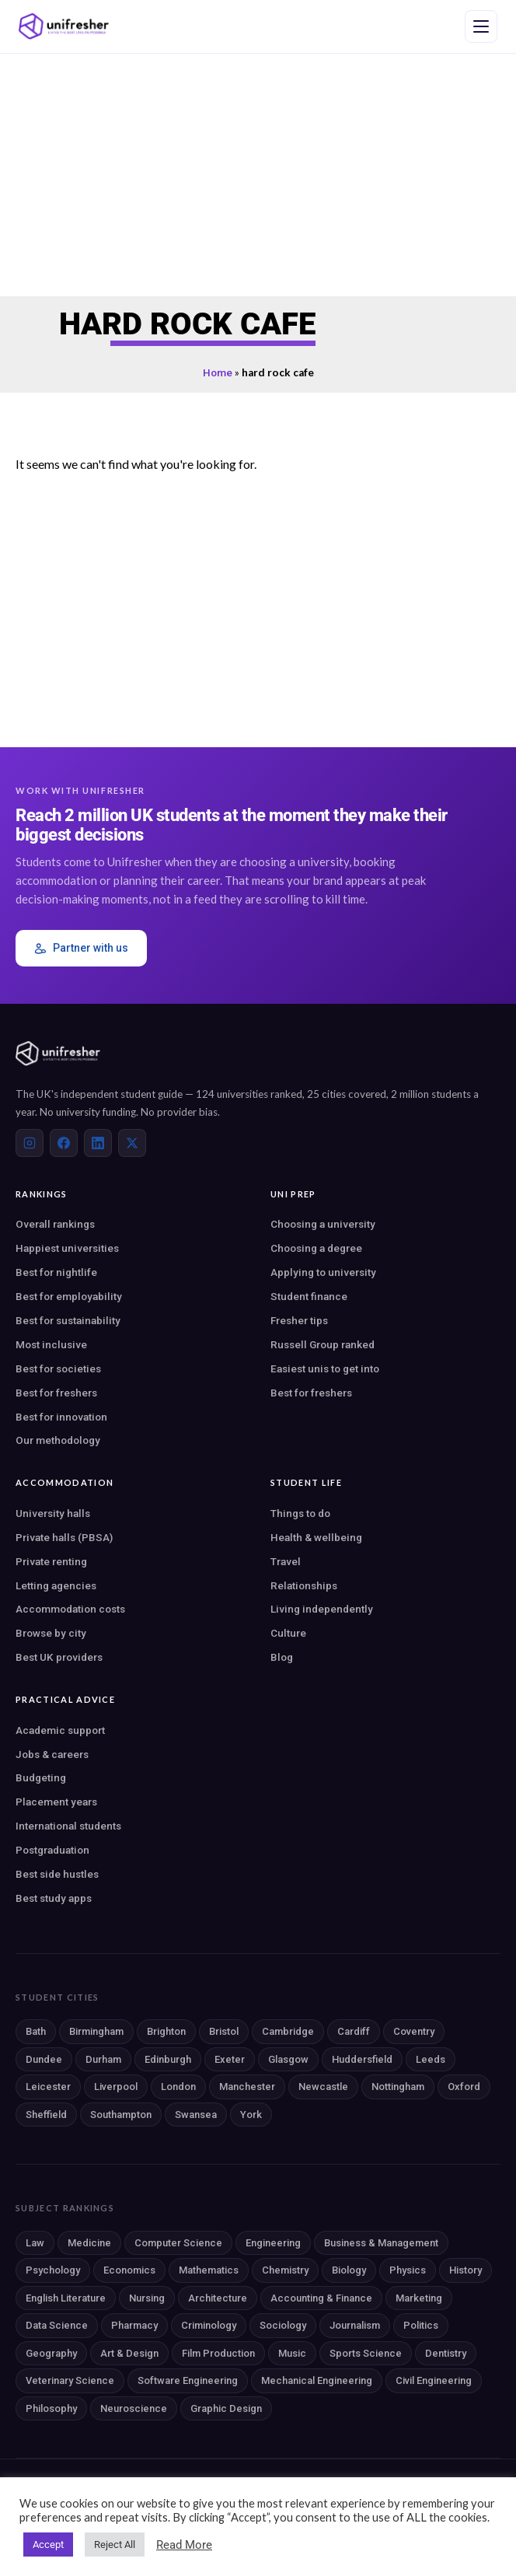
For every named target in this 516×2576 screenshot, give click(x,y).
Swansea (196, 2114)
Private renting (51, 1561)
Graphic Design (226, 2408)
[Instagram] (30, 1143)
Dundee (44, 2059)
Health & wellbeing (316, 1537)
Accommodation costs (70, 1609)
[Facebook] (64, 1143)
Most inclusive (51, 1344)
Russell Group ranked (322, 1344)
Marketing (419, 2298)
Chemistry (285, 2270)
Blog (281, 1657)
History (465, 2270)
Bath (36, 2031)
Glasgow (288, 2059)
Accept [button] (48, 2544)
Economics (129, 2270)
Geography (51, 2353)
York (251, 2114)
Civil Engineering (434, 2380)
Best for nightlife (56, 1272)
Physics (407, 2270)
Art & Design (129, 2353)
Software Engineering (188, 2380)
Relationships (303, 1585)
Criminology (208, 2325)
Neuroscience (133, 2408)
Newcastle (323, 2086)
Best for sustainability (68, 1320)
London (178, 2086)
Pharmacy (134, 2325)
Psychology (53, 2270)
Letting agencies (56, 1585)
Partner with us (81, 948)
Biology (349, 2270)
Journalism (354, 2325)
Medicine (89, 2243)
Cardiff (353, 2031)
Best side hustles (57, 1874)
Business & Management (381, 2243)
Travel (285, 1561)
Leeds (430, 2059)
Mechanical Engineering (316, 2380)
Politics (420, 2325)
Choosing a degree (316, 1248)
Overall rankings (55, 1224)
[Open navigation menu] (481, 26)
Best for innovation (61, 1416)
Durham (103, 2059)
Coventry (413, 2031)
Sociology (283, 2325)
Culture (288, 1633)
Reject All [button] (114, 2544)
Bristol (224, 2031)
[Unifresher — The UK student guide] (64, 26)
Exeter (229, 2059)
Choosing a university (322, 1224)
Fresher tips (299, 1320)
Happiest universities (67, 1248)
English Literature (66, 2298)
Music (292, 2353)
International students (68, 1825)
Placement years (56, 1801)
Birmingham (96, 2031)
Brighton (166, 2031)
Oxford (464, 2086)
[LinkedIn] (98, 1143)
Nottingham (397, 2086)
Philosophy (51, 2408)
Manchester (247, 2086)
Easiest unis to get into (324, 1368)
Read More (184, 2545)
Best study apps (54, 1898)
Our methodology (58, 1440)
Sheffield (46, 2114)
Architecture (217, 2298)
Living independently (321, 1609)
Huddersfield (362, 2059)
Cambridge (288, 2031)
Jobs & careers (52, 1754)
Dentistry (445, 2353)
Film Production (218, 2353)
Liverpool (116, 2086)
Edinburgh (168, 2059)
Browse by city (51, 1633)
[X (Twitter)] (132, 1143)
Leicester (48, 2086)
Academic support (60, 1730)
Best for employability (69, 1296)
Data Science (57, 2325)
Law (35, 2243)
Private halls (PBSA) (64, 1537)
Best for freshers (56, 1392)
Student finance (308, 1296)
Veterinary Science (70, 2380)
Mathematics (209, 2270)
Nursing (147, 2298)
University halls (53, 1513)
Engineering (273, 2243)
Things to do (300, 1513)
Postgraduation (52, 1850)
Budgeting (41, 1777)
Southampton (121, 2114)
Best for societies (58, 1368)
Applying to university (323, 1272)
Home (217, 372)
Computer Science (178, 2243)
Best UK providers (59, 1657)
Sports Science (365, 2353)
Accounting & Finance (321, 2298)
